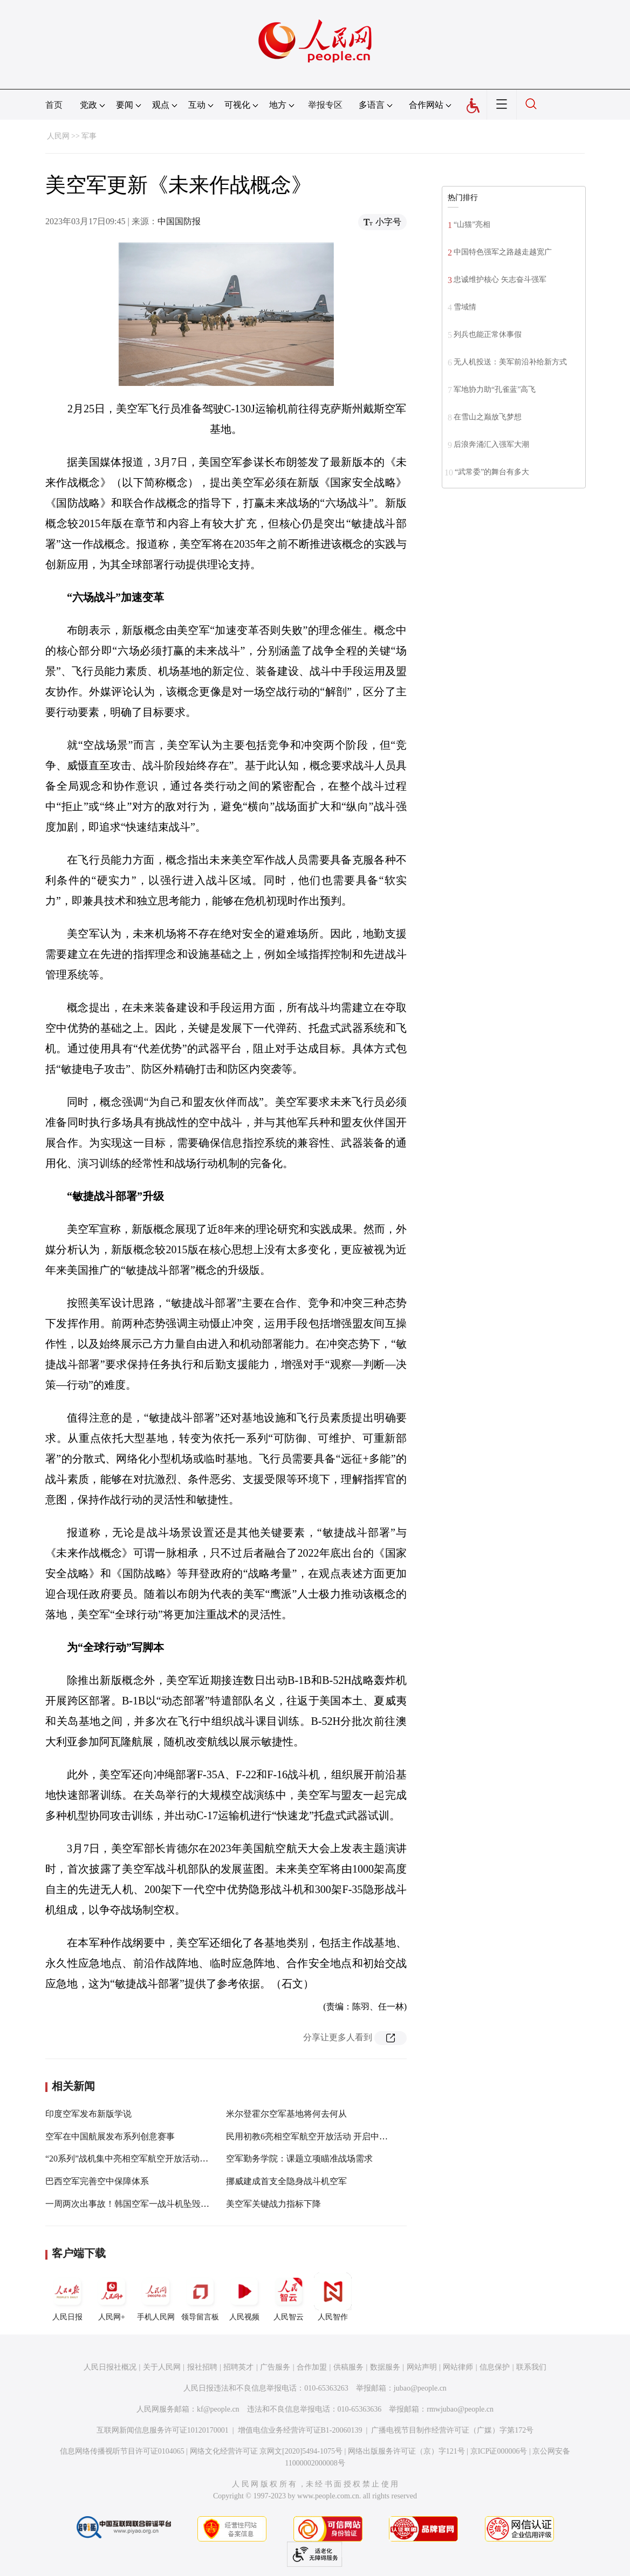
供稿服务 (348, 2367)
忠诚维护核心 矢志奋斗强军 (500, 279)
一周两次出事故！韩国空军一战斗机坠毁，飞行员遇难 (148, 2203)
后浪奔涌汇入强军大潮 (491, 444)
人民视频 (244, 2297)
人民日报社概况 (110, 2367)
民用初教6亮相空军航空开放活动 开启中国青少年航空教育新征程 (350, 2136)
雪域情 (465, 307)
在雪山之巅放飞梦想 (488, 417)
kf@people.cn (218, 2409)
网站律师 (458, 2367)
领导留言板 (200, 2297)
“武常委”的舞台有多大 (492, 472)
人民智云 (288, 2297)
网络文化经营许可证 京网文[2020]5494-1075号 (266, 2451)
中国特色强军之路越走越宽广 (503, 252)
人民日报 (67, 2297)
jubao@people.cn (420, 2388)
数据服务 (385, 2367)
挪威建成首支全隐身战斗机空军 (286, 2181)
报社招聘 (202, 2367)
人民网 (58, 136)
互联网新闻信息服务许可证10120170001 (163, 2430)
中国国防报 (179, 221)
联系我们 (531, 2367)
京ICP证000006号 (499, 2451)
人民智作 (333, 2297)
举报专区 (325, 104)
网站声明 (422, 2367)
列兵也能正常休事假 (488, 334)
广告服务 (275, 2367)
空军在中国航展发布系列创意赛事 (110, 2136)
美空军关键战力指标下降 (273, 2203)
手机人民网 (156, 2297)
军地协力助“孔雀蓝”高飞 (495, 389)
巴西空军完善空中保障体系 (97, 2181)
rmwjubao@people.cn (460, 2409)
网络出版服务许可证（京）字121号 (406, 2451)
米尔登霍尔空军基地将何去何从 (286, 2113)
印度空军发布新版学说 (88, 2113)
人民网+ (112, 2297)
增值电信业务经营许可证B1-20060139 (300, 2430)
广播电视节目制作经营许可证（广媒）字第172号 (452, 2430)
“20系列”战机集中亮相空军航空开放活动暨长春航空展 (148, 2158)
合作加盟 (312, 2367)
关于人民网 (162, 2367)
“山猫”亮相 (472, 224)
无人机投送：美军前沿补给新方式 (510, 362)
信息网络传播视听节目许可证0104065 (122, 2451)
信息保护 (495, 2367)
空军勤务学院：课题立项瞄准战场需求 (299, 2158)
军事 (89, 136)
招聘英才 (238, 2367)
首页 (54, 104)
